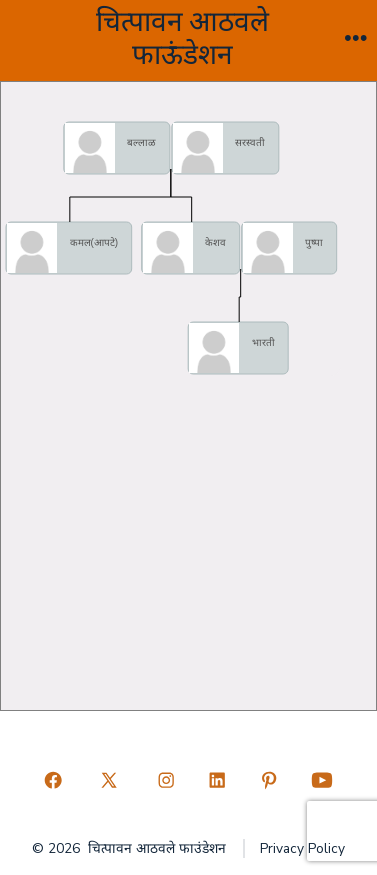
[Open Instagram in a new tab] (166, 781)
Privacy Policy (302, 848)
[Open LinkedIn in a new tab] (218, 781)
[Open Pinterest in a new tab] (269, 781)
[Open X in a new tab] (109, 781)
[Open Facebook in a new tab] (53, 781)
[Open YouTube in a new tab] (322, 781)
